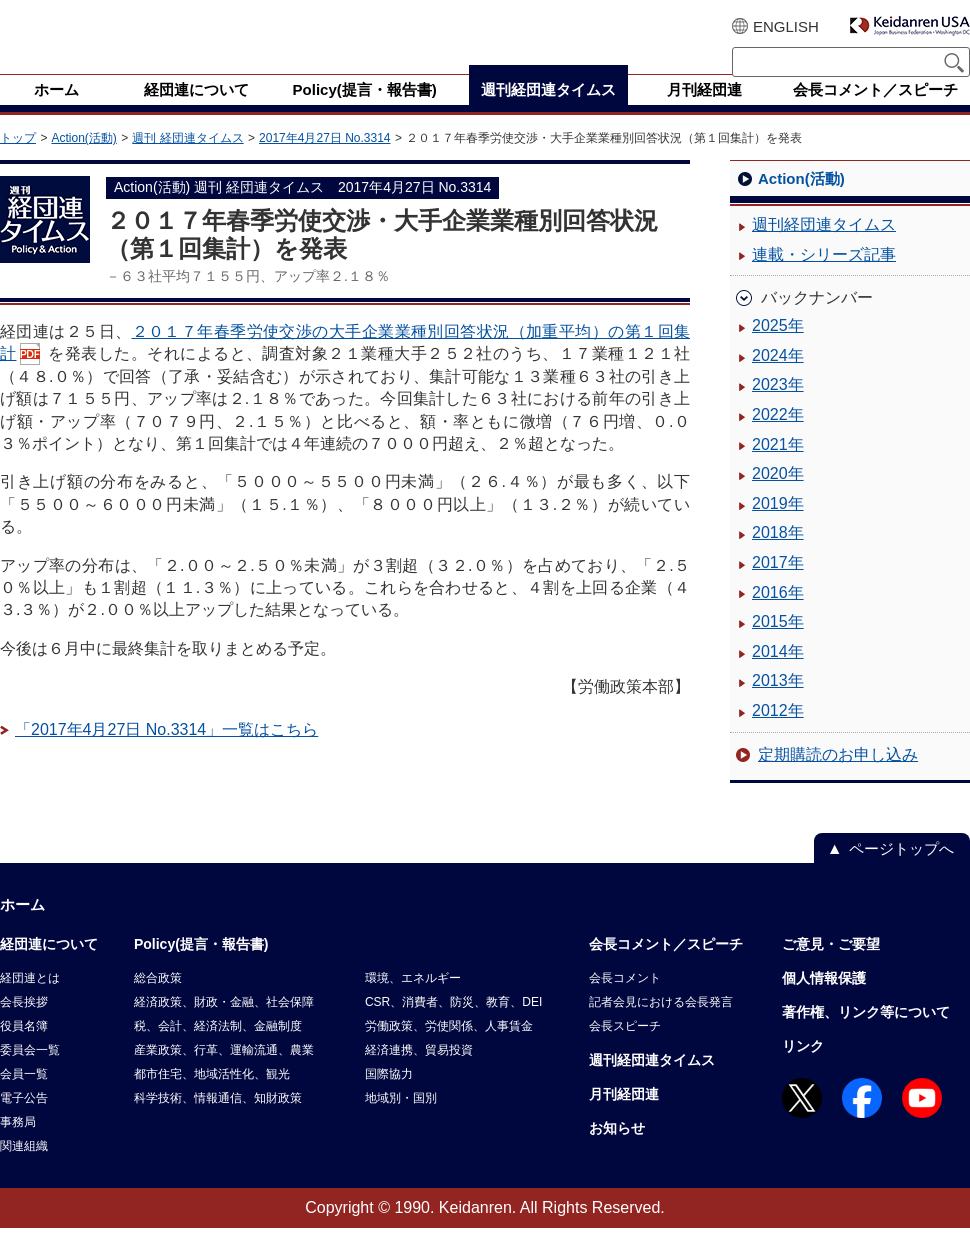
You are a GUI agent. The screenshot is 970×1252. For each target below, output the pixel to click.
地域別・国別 (401, 1122)
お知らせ (617, 1152)
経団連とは (30, 1002)
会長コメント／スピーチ (666, 968)
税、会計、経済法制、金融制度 (218, 1050)
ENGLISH (786, 26)
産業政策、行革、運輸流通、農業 (224, 1074)
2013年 (778, 704)
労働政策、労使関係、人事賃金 (449, 1050)
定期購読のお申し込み (838, 778)
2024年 (778, 379)
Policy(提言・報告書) (201, 968)
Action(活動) (83, 162)
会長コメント (625, 1002)
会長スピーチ (625, 1050)
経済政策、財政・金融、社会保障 (224, 1026)
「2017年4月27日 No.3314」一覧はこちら (166, 753)
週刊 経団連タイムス (187, 162)
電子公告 (24, 1122)
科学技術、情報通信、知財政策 (218, 1122)
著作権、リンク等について (866, 1036)
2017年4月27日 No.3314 (324, 162)
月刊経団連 (624, 1118)
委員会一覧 (30, 1074)
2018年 (778, 556)
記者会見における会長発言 (661, 1026)
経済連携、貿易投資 (419, 1074)
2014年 (778, 675)
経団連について (49, 968)
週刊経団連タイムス (824, 248)
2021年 (778, 468)
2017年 (778, 586)
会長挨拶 (24, 1026)
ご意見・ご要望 (831, 968)
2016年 (778, 616)
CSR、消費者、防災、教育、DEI (453, 1026)
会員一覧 (24, 1098)
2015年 (778, 645)
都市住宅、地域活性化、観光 (212, 1098)
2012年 (778, 734)
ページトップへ (901, 872)
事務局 (18, 1146)
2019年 (778, 527)
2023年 (778, 408)
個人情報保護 (824, 1002)
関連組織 (24, 1170)
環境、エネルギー (413, 1002)
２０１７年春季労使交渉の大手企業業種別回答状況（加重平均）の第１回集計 (345, 366)
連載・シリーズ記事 (824, 278)
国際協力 (389, 1098)
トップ (18, 162)
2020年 (778, 497)
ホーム (22, 928)
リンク (803, 1070)
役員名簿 (24, 1050)
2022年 (778, 438)
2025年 (778, 349)
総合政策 (158, 1002)
